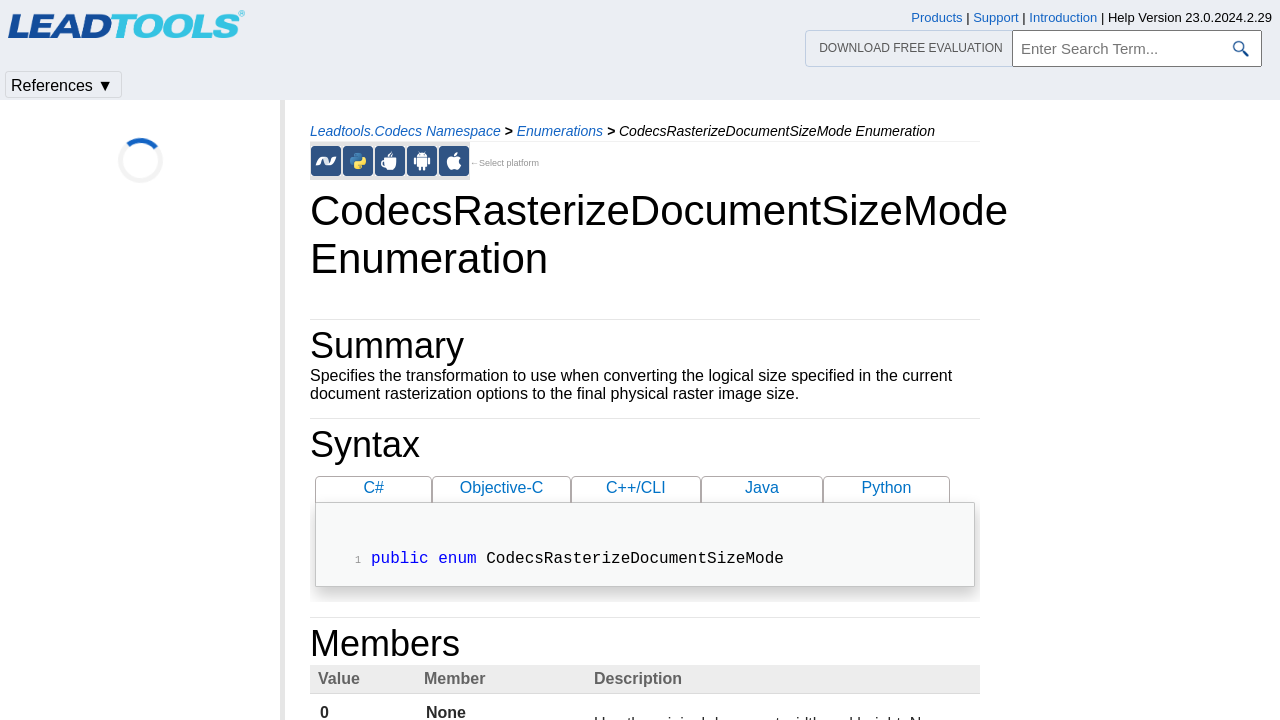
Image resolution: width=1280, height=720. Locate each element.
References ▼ (62, 85)
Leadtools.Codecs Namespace (405, 131)
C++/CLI (636, 487)
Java (762, 487)
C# (374, 487)
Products (936, 17)
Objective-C (502, 487)
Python (887, 487)
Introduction (1063, 17)
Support (996, 17)
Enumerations (560, 131)
